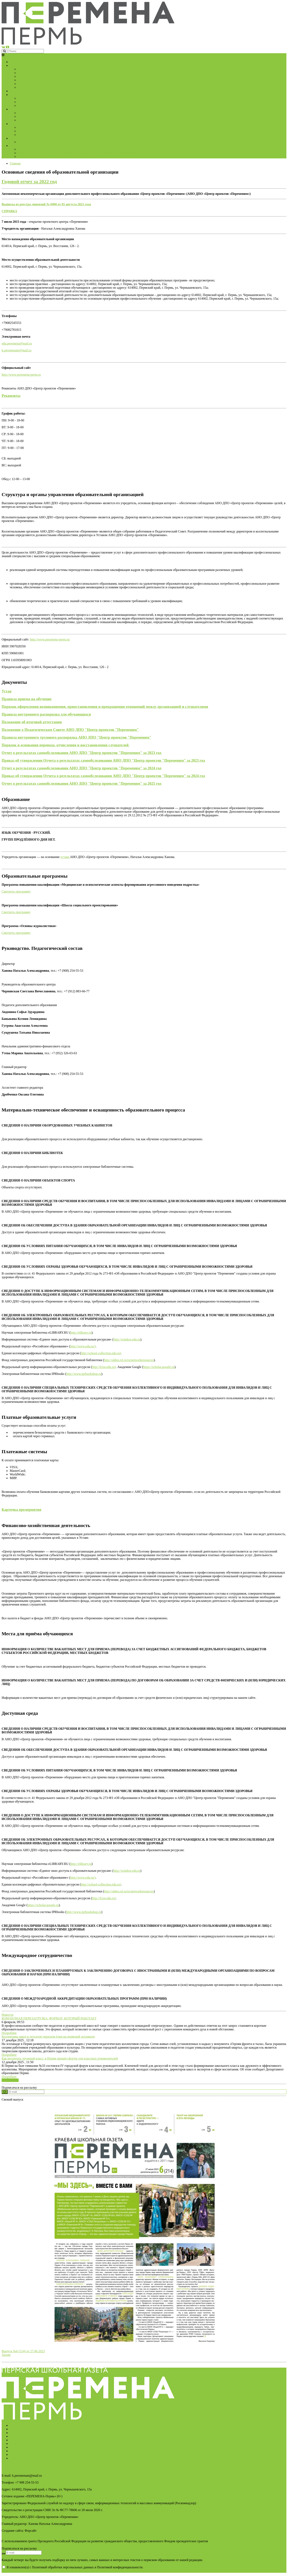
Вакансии (16, 2458)
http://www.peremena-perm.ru (21, 374)
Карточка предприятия (21, 1509)
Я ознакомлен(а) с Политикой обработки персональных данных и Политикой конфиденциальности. (72, 2569)
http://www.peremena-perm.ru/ (50, 639)
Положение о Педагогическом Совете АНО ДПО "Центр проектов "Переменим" (70, 730)
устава (65, 857)
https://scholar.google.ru (158, 1367)
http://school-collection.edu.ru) (101, 1353)
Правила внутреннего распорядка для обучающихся (46, 714)
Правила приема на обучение (27, 699)
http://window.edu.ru (126, 1339)
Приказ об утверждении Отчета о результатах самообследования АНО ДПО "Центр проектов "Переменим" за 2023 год (103, 760)
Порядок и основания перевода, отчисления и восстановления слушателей (66, 745)
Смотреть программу (16, 891)
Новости (7, 2014)
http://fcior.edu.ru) (104, 1367)
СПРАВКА (9, 211)
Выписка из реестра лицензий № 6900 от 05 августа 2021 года (46, 204)
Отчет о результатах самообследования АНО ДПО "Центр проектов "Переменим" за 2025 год (81, 783)
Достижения (18, 2454)
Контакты (16, 2447)
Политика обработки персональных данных (40, 2440)
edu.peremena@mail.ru (17, 343)
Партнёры (16, 2432)
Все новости (10, 2080)
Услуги (14, 2429)
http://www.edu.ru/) (83, 1346)
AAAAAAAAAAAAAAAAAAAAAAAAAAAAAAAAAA (41, 2571)
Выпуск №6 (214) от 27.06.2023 (23, 2351)
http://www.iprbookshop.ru (83, 1373)
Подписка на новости (24, 2436)
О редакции (18, 2425)
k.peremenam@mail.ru (16, 350)
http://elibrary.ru (80, 1332)
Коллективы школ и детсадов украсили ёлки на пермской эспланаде (48, 2036)
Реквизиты (11, 395)
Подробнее (9, 2033)
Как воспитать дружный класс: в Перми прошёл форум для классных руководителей (60, 2058)
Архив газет (18, 2451)
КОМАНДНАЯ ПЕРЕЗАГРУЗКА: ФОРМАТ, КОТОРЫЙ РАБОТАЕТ (49, 2018)
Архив (6, 2354)
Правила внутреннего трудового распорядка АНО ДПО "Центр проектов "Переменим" (76, 737)
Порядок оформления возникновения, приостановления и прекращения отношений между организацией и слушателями (105, 706)
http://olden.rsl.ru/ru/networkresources (129, 1360)
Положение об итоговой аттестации (32, 722)
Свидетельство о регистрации (30, 2443)
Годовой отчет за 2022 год (29, 181)
